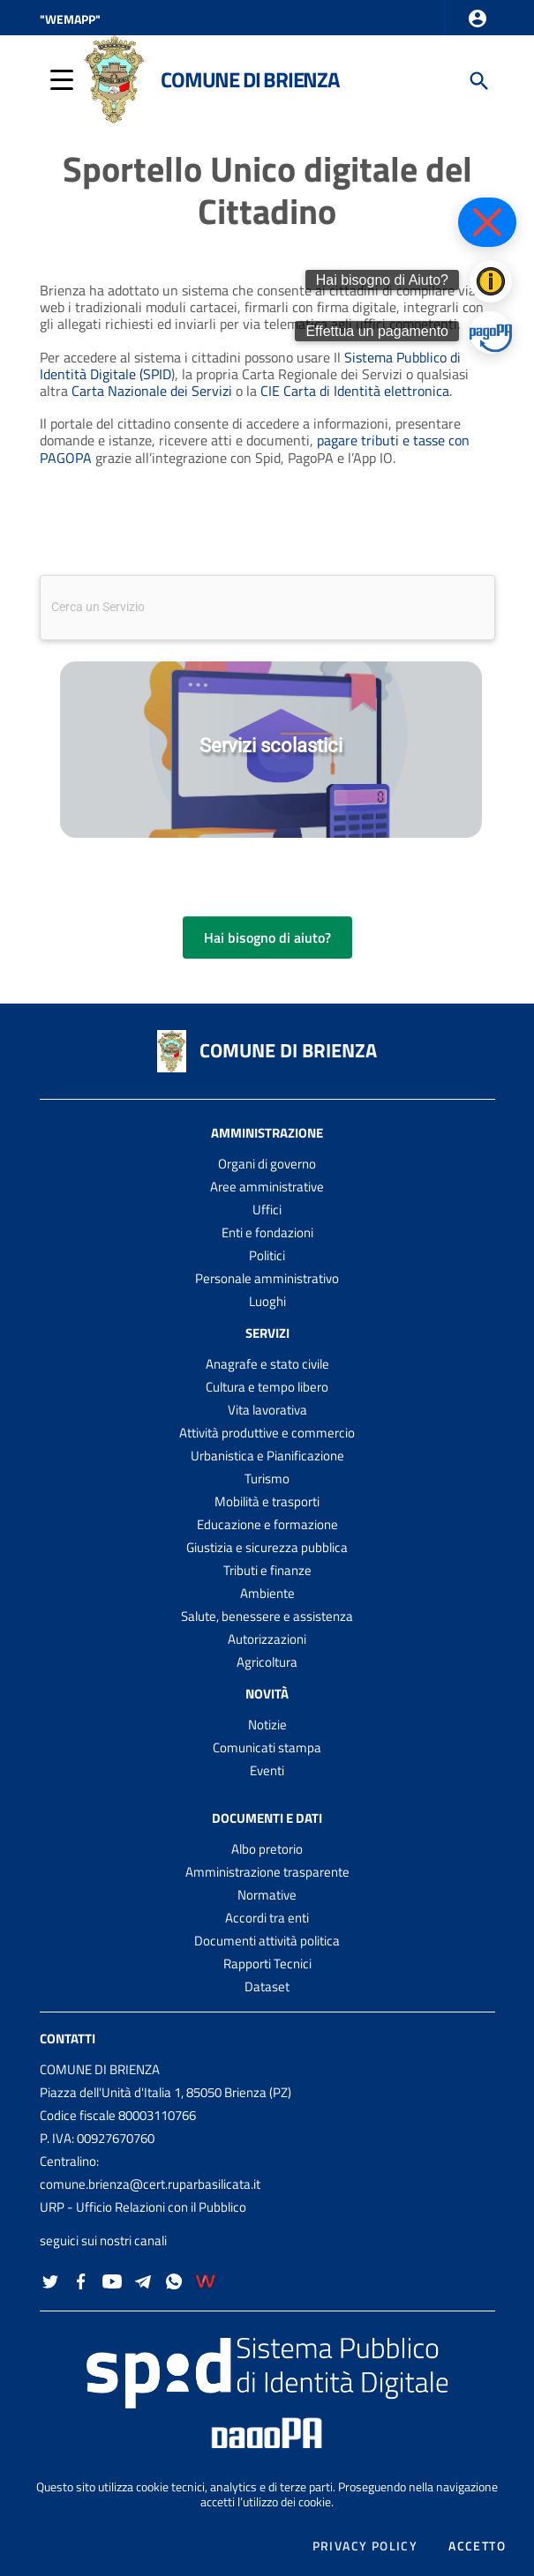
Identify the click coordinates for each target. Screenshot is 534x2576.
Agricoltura (267, 1662)
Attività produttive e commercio (267, 1432)
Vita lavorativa (267, 1410)
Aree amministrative (267, 1186)
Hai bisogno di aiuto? (267, 937)
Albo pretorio (267, 1849)
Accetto (477, 2546)
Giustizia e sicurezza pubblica (267, 1547)
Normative (267, 1895)
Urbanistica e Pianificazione (267, 1455)
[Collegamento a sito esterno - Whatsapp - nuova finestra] (173, 2279)
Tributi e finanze (267, 1570)
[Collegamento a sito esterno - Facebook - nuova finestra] (81, 2279)
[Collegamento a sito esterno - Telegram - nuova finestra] (143, 2279)
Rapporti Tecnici (267, 1963)
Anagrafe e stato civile (267, 1364)
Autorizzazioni (267, 1639)
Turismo (267, 1478)
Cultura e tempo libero (267, 1387)
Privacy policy (365, 2546)
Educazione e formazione (267, 1524)
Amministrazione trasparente (267, 1872)
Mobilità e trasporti (267, 1501)
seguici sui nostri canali (103, 2240)
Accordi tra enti (267, 1918)
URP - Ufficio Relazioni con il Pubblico (143, 2207)
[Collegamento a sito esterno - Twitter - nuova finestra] (50, 2279)
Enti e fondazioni (267, 1232)
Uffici (267, 1209)
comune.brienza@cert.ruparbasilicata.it (150, 2184)
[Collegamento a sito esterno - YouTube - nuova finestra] (112, 2279)
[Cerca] (477, 79)
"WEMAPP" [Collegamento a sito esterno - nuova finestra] (70, 19)
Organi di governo (267, 1164)
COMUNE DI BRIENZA (288, 1050)
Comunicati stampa (267, 1747)
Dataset (267, 1986)
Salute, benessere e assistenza (267, 1616)
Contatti (67, 2038)
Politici (267, 1255)
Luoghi (267, 1301)
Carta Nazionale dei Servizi (151, 390)
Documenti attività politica (267, 1940)
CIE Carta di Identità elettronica (354, 390)
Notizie (267, 1724)
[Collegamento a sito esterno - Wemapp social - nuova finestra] (205, 2279)
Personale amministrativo (267, 1278)
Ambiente (267, 1593)
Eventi (267, 1770)
